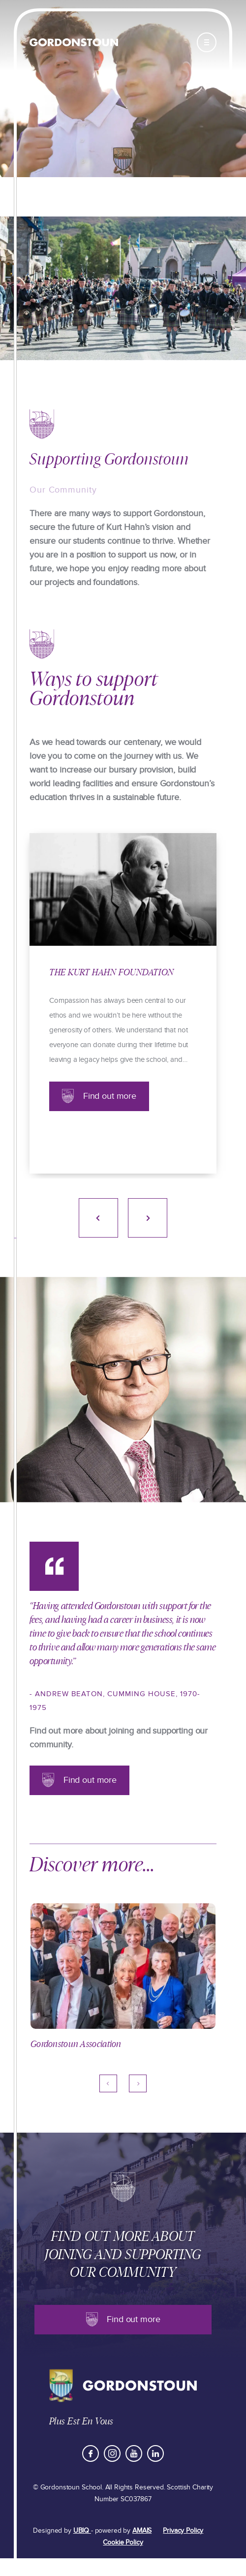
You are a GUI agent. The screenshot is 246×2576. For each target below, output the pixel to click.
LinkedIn (155, 2453)
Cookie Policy (123, 2542)
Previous (98, 1218)
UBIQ (82, 2530)
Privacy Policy (183, 2530)
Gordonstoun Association (76, 2044)
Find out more (109, 1096)
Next (147, 1218)
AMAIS (142, 2530)
